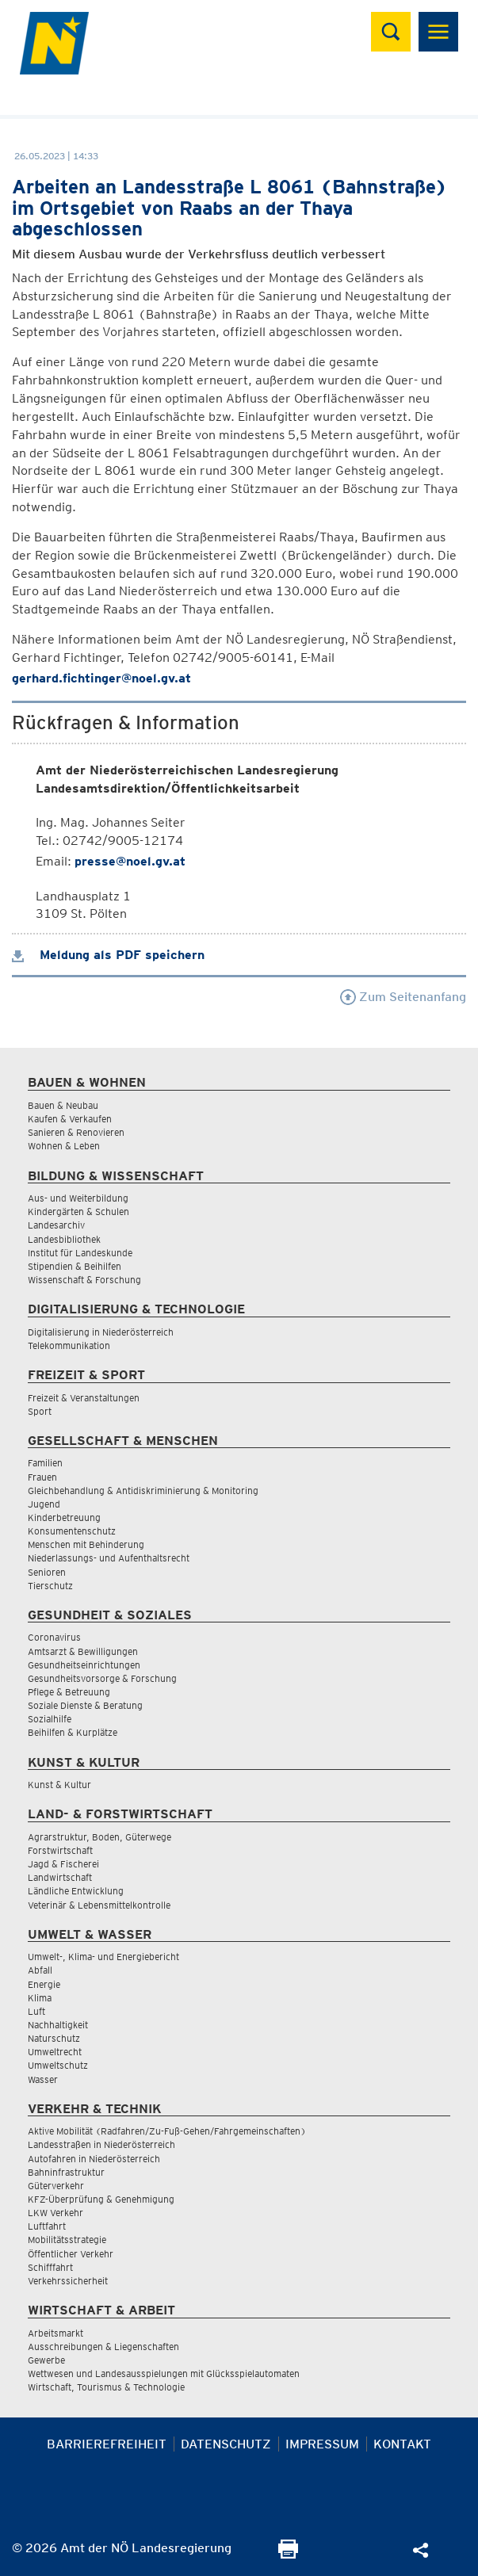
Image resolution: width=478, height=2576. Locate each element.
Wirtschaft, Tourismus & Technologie (106, 2387)
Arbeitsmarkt (55, 2333)
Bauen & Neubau (63, 1105)
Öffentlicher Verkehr (70, 2254)
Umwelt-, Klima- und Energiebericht (103, 1957)
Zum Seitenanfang (403, 996)
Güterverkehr (56, 2186)
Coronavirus (54, 1637)
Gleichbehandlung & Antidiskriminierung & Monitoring (143, 1490)
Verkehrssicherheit (68, 2281)
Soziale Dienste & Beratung (85, 1705)
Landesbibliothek (64, 1239)
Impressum (322, 2444)
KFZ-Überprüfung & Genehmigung (101, 2199)
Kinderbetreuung (64, 1517)
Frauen (42, 1477)
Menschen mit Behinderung (86, 1544)
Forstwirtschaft (60, 1850)
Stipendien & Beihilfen (74, 1266)
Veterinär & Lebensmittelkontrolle (99, 1905)
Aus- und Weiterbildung (78, 1198)
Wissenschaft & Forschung (84, 1280)
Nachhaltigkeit (58, 2025)
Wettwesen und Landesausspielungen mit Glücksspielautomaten (164, 2373)
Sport (40, 1411)
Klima (40, 1998)
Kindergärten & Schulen (78, 1211)
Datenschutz (226, 2444)
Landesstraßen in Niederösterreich (101, 2144)
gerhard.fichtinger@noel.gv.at (101, 678)
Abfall (40, 1970)
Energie (44, 1984)
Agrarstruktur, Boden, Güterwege (99, 1837)
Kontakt (402, 2444)
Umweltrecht (55, 2052)
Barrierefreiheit (106, 2444)
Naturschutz (54, 2038)
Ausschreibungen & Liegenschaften (103, 2346)
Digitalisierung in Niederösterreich (101, 1332)
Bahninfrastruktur (66, 2172)
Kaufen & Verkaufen (70, 1119)
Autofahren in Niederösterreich (94, 2159)
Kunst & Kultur (59, 1785)
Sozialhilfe (49, 1719)
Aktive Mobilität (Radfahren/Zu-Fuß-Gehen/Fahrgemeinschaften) (167, 2131)
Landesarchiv (56, 1225)
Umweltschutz (58, 2065)
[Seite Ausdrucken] (288, 2554)
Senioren (47, 1572)
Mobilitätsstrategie (67, 2239)
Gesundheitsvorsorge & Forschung (102, 1678)
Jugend (44, 1504)
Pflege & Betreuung (69, 1692)
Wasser (43, 2079)
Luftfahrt (47, 2226)
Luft (36, 2011)
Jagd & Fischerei (63, 1864)
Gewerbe (46, 2360)
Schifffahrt (50, 2267)
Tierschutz (50, 1586)
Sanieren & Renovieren (76, 1132)
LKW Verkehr (55, 2213)
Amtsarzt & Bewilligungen (83, 1651)
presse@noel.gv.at (130, 861)
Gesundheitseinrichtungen (84, 1665)
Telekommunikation (69, 1345)
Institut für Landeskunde (80, 1253)
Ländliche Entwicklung (76, 1891)
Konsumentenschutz (72, 1531)
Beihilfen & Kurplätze (72, 1732)
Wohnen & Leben (64, 1146)
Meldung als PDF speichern (108, 954)
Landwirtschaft (60, 1877)
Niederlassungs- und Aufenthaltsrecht (108, 1558)
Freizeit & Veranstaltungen (84, 1398)
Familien (45, 1463)
